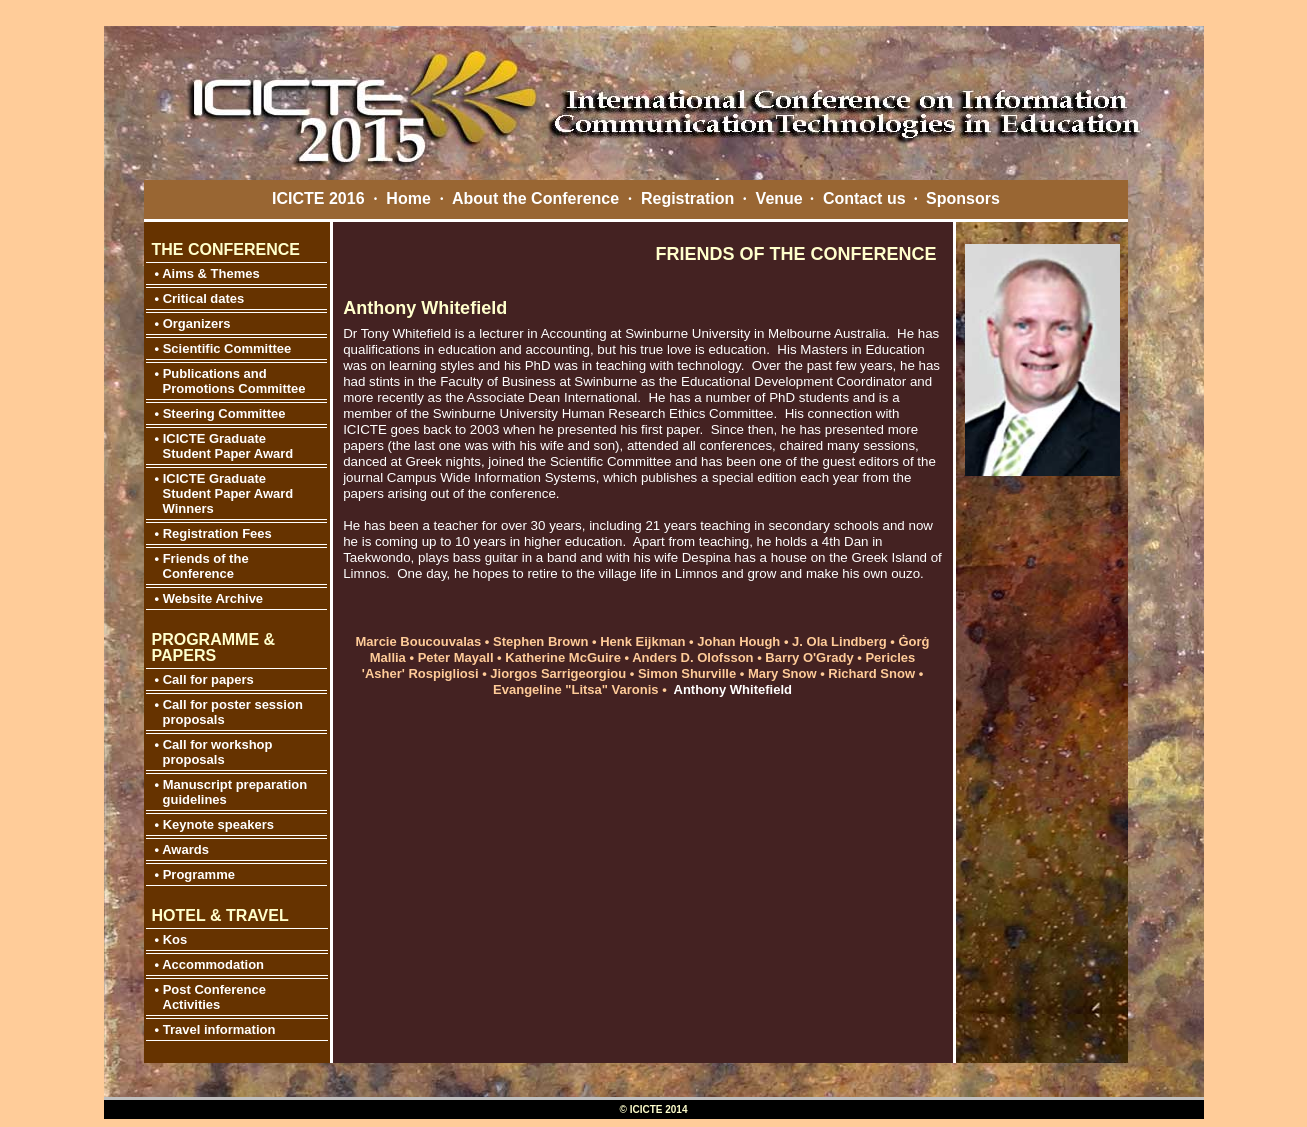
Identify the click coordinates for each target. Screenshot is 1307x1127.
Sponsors (963, 198)
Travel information (219, 1029)
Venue (779, 198)
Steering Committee (224, 413)
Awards (184, 849)
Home (408, 198)
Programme (199, 874)
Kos (175, 939)
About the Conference (535, 198)
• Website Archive (209, 598)
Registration (687, 198)
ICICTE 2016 (318, 198)
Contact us (864, 198)
